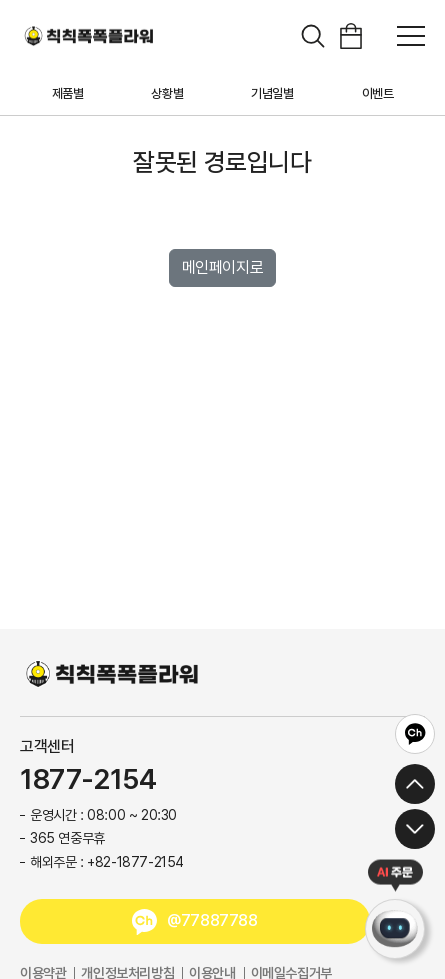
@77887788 (212, 920)
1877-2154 (88, 780)
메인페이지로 (223, 267)
